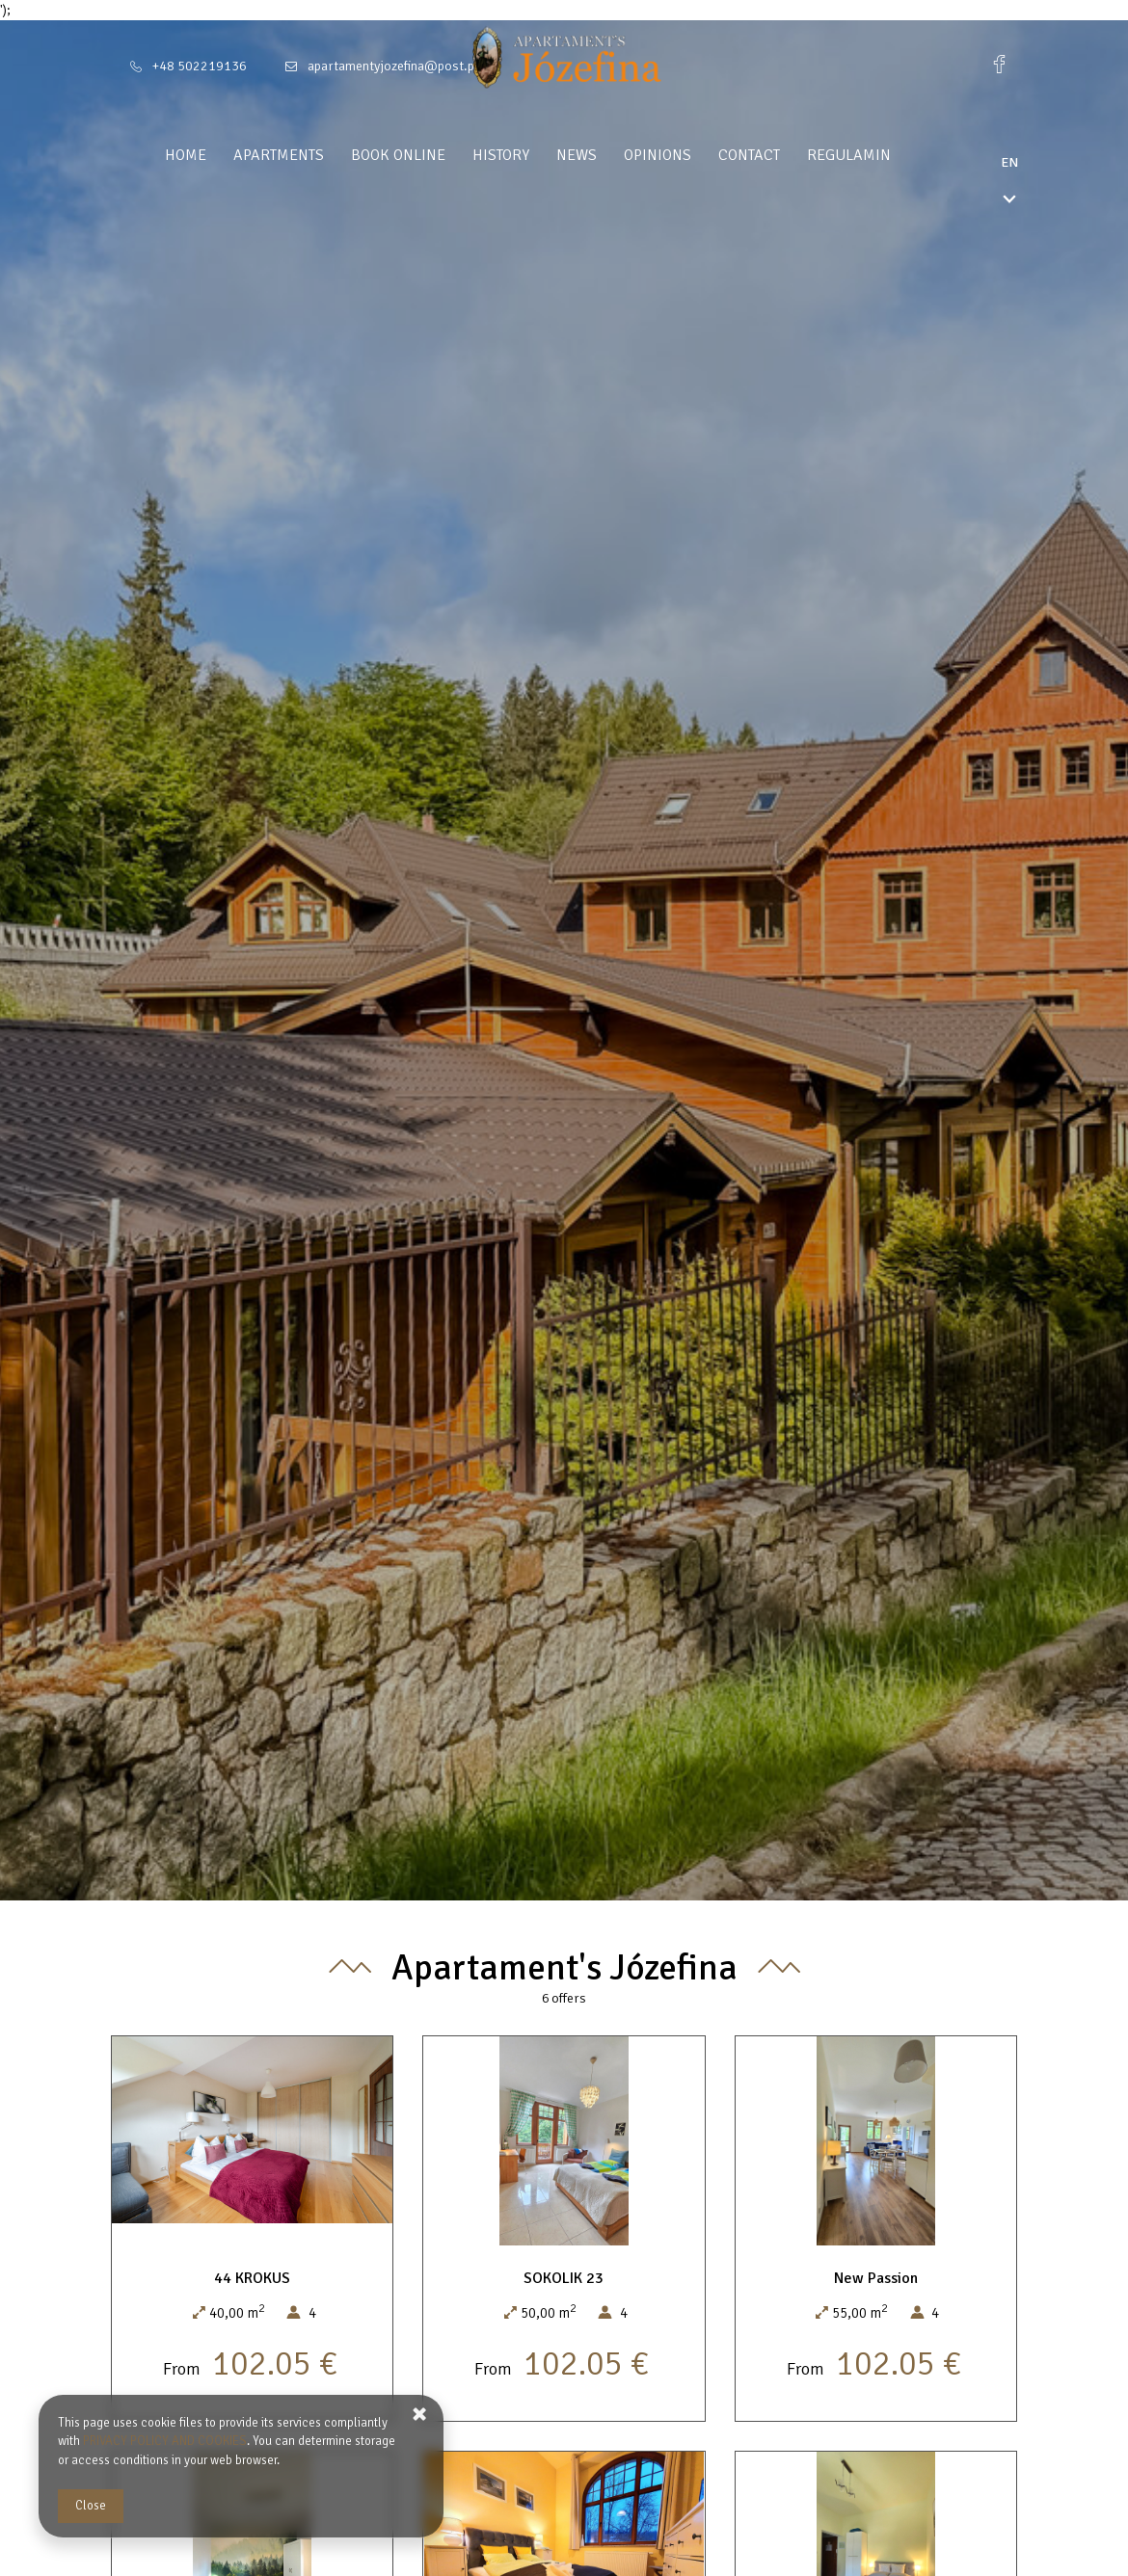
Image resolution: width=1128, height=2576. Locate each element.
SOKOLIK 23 (564, 2278)
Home (222, 155)
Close (90, 2505)
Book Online (435, 155)
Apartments (315, 155)
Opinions (694, 155)
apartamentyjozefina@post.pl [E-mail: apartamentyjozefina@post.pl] (393, 66)
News (613, 155)
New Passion (876, 2278)
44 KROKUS (252, 2278)
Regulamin (885, 155)
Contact (786, 155)
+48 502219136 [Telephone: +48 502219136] (199, 66)
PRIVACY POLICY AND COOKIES (165, 2441)
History (537, 155)
